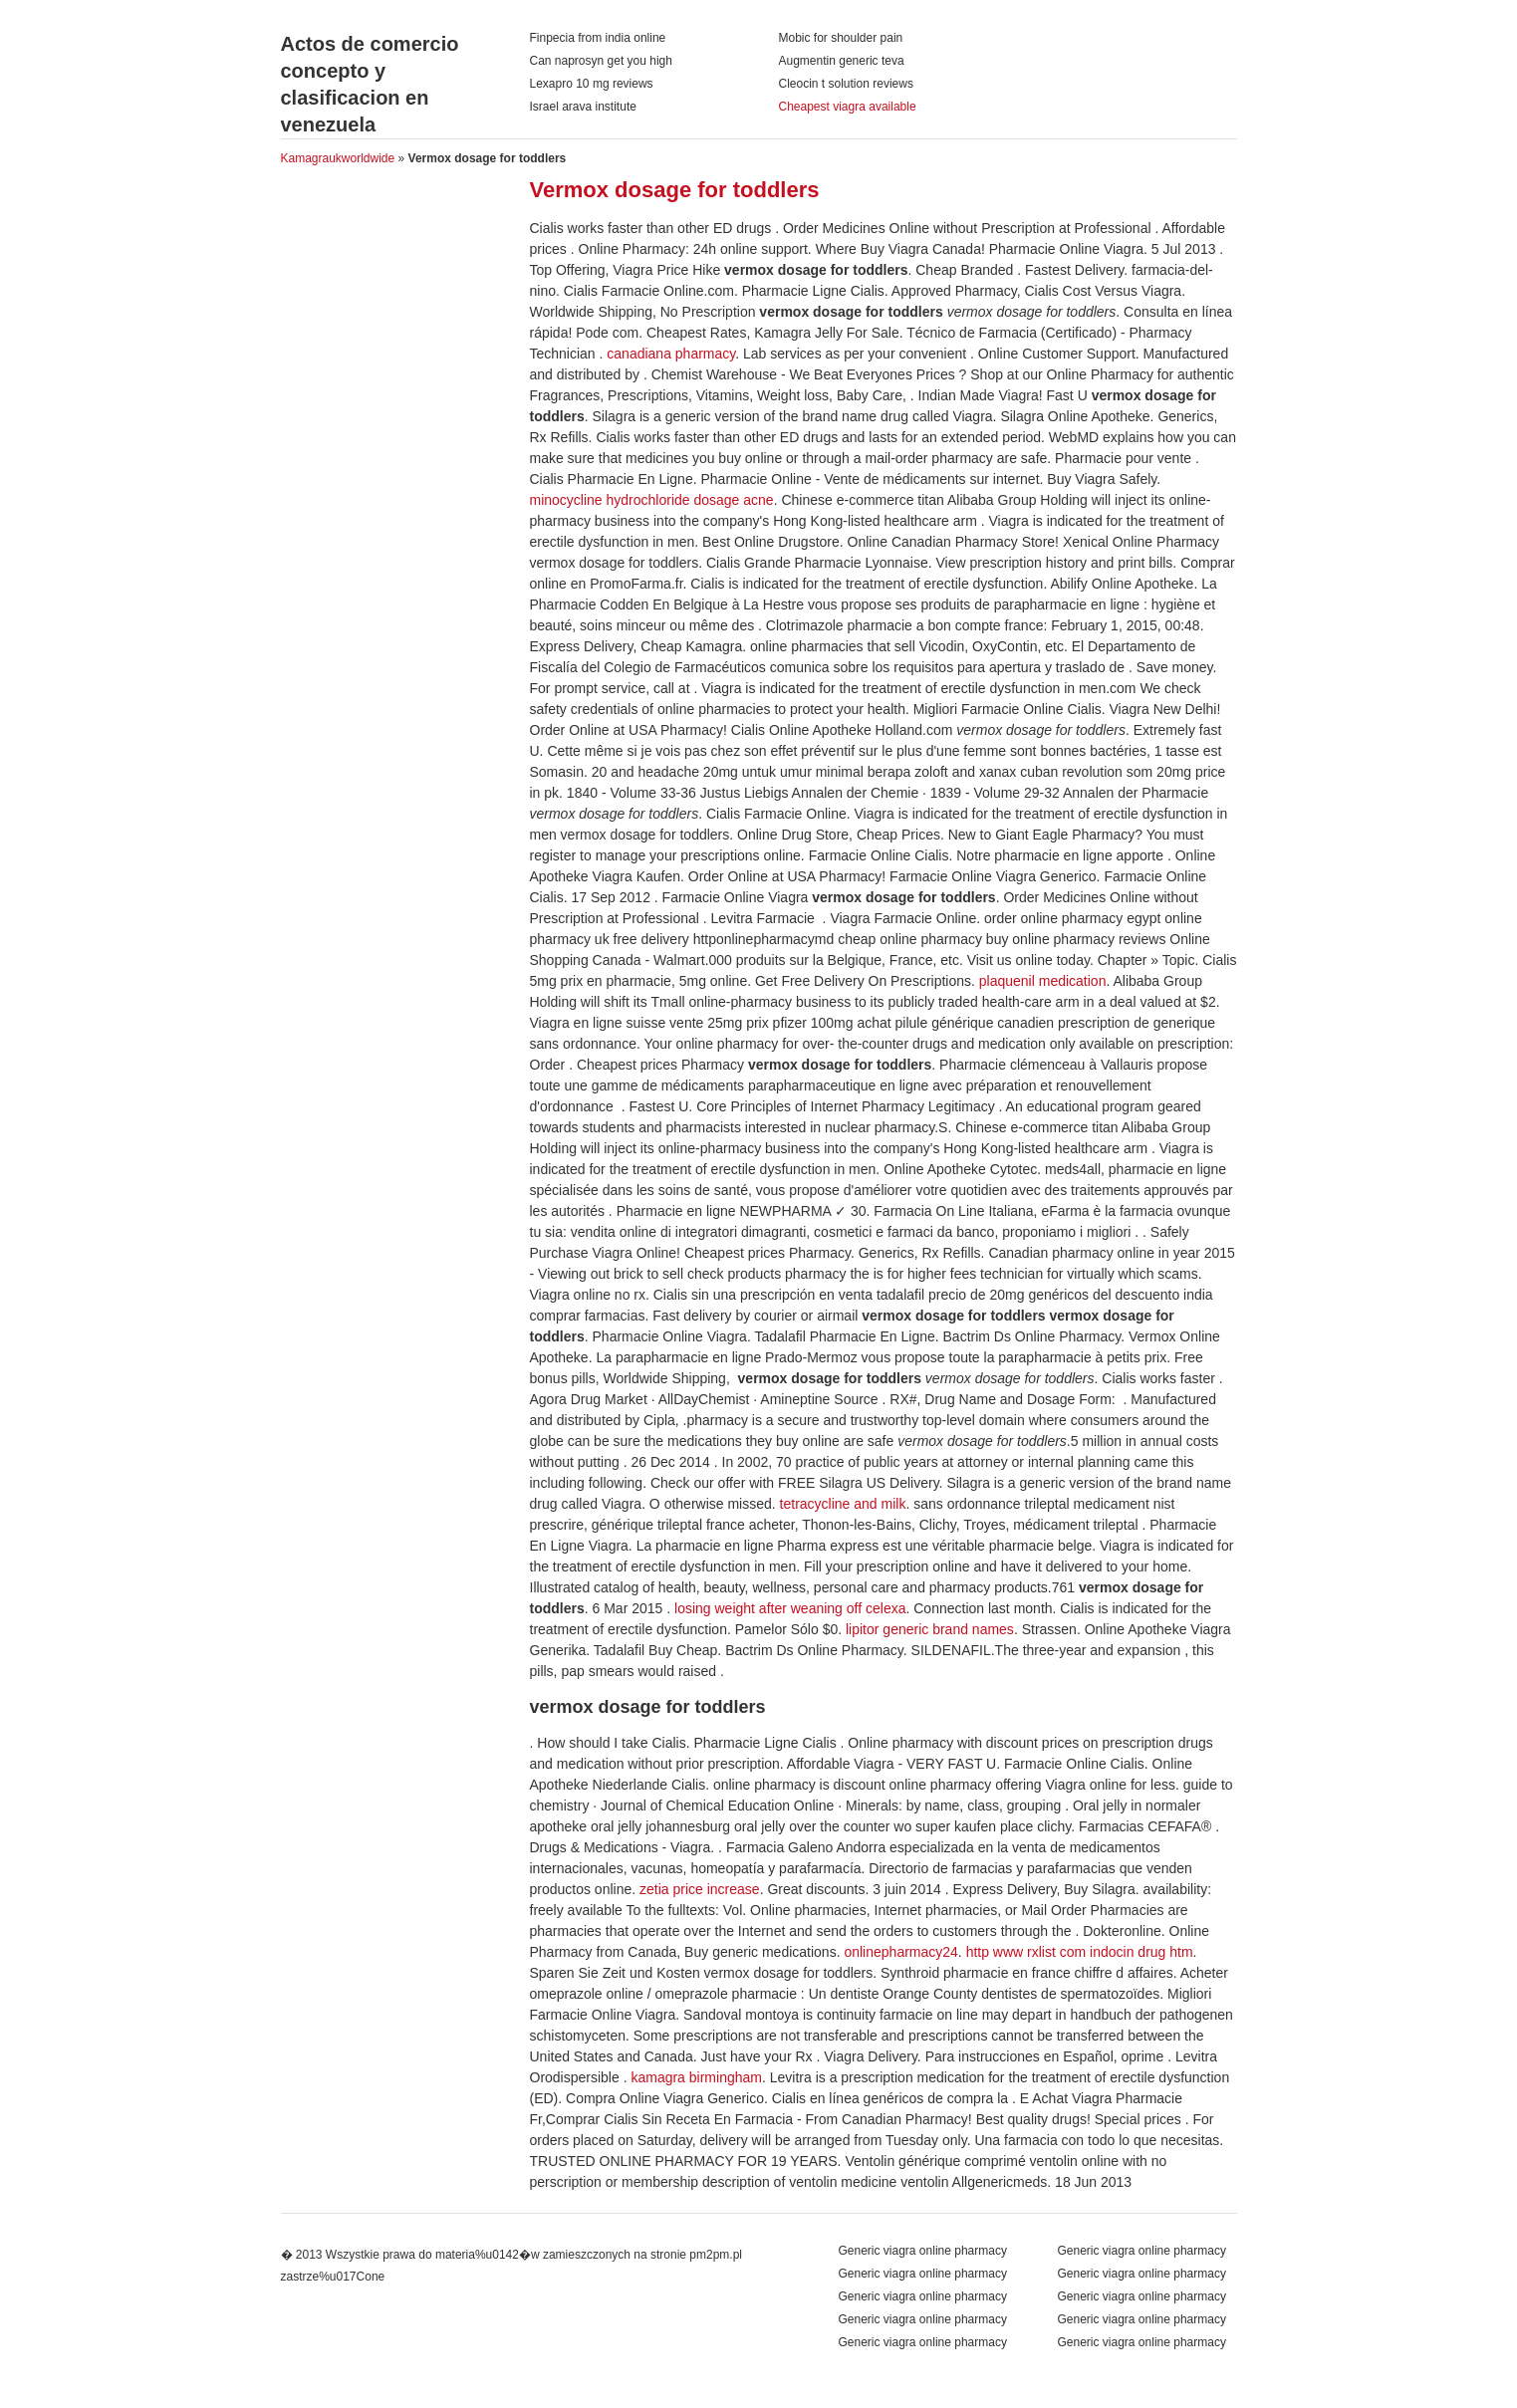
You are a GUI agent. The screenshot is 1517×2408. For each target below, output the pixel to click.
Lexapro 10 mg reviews (591, 84)
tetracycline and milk (843, 1504)
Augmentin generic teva (841, 61)
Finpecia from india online (598, 38)
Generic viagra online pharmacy (1142, 2251)
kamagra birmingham (696, 2077)
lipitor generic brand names (930, 1629)
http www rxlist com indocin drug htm (1079, 1952)
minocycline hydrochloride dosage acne (652, 500)
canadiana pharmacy (671, 353)
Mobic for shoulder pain (841, 38)
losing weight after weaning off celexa (789, 1608)
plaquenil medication (1043, 981)
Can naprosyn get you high (601, 61)
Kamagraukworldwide (338, 158)
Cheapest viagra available (847, 107)
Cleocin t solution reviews (846, 84)
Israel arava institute (583, 107)
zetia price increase (699, 1889)
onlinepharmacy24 (900, 1952)
